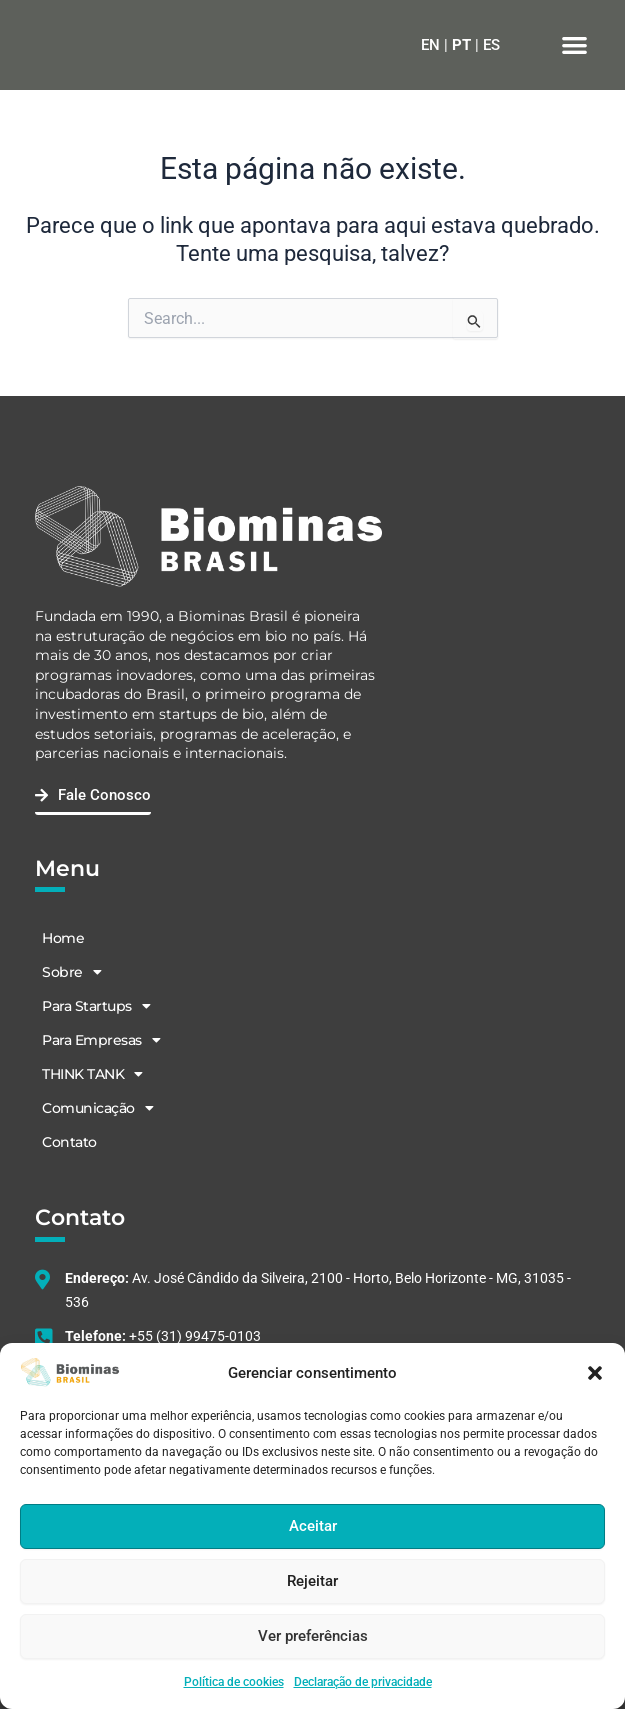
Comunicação (97, 1108)
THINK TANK (92, 1074)
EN (430, 45)
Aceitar (313, 1526)
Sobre (71, 972)
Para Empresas (101, 1040)
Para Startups (96, 1006)
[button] (595, 1373)
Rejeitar (312, 1581)
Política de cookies (234, 1682)
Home (63, 938)
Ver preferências (313, 1636)
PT (461, 45)
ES (491, 45)
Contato (69, 1142)
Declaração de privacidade (363, 1682)
